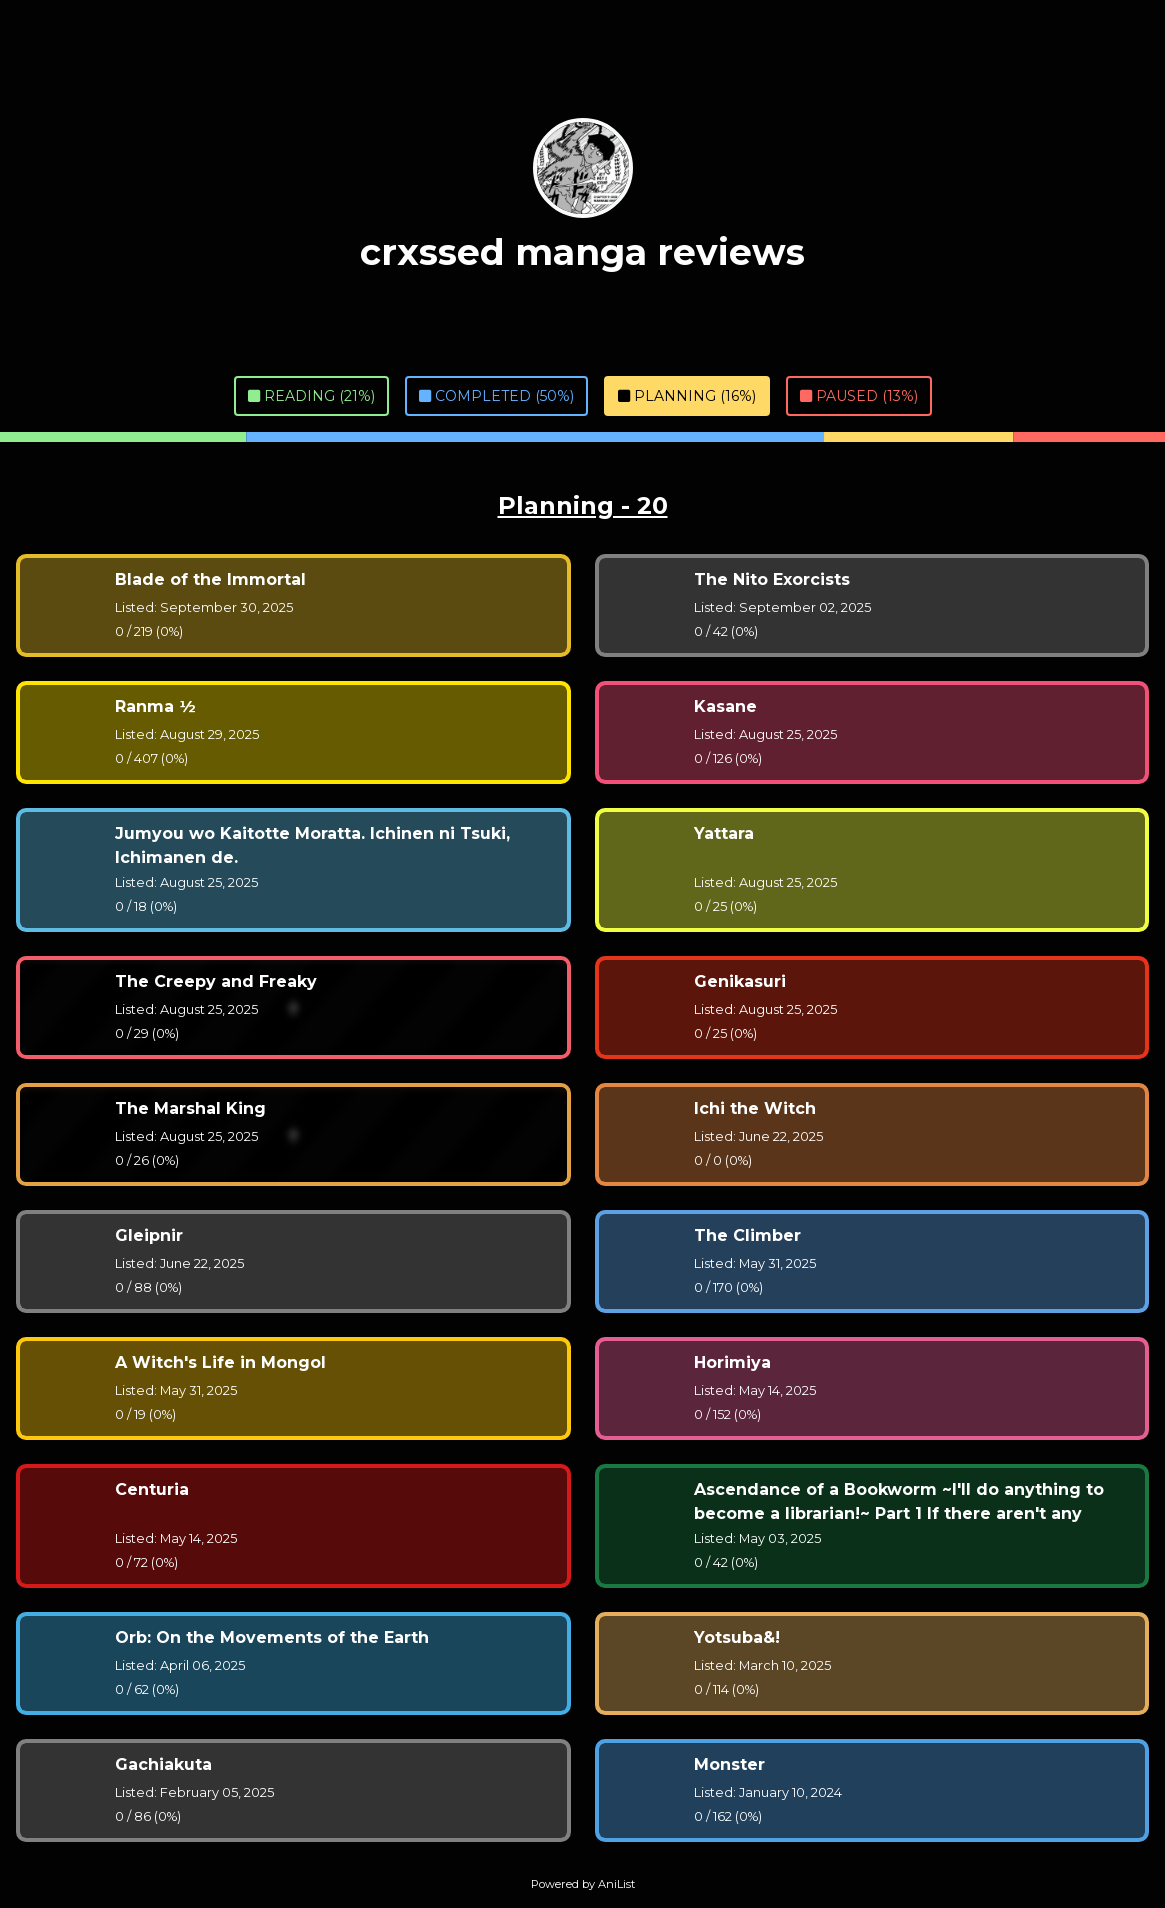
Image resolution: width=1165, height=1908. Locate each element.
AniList (616, 1884)
